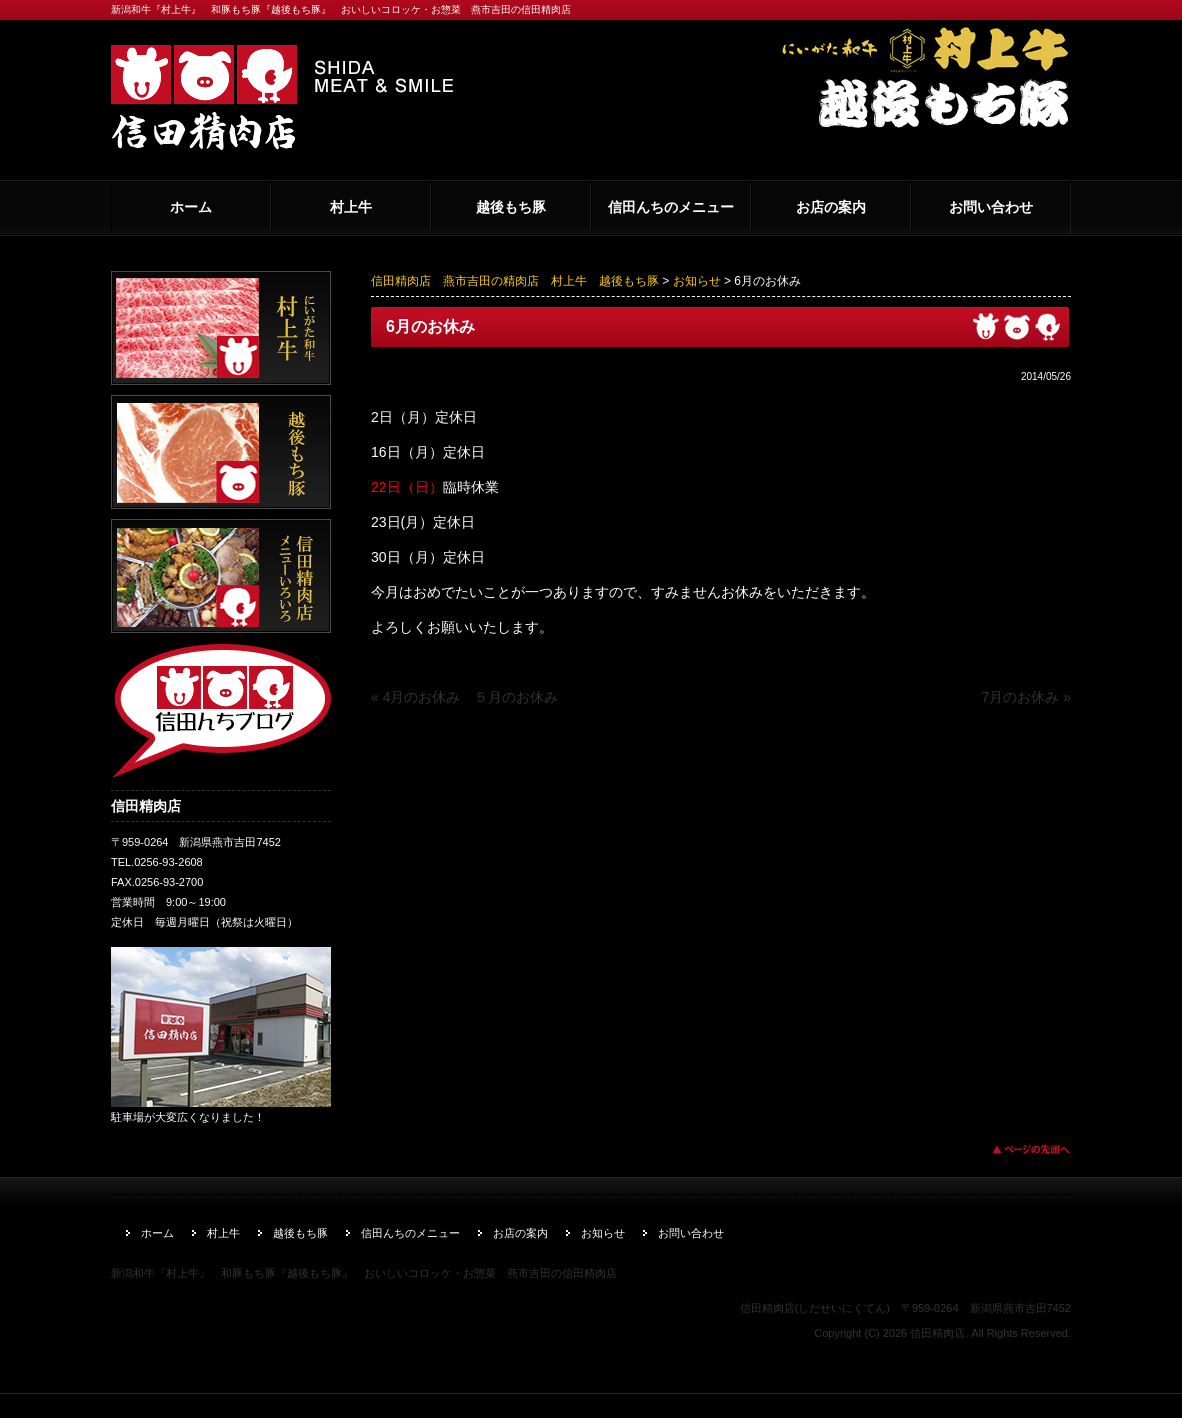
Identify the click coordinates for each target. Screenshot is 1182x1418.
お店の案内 (831, 207)
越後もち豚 (511, 207)
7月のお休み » (1026, 697)
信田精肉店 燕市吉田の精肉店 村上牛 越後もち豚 (515, 281)
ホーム (191, 207)
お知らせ (697, 281)
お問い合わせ (991, 207)
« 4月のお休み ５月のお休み (464, 697)
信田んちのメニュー (671, 207)
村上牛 (351, 207)
